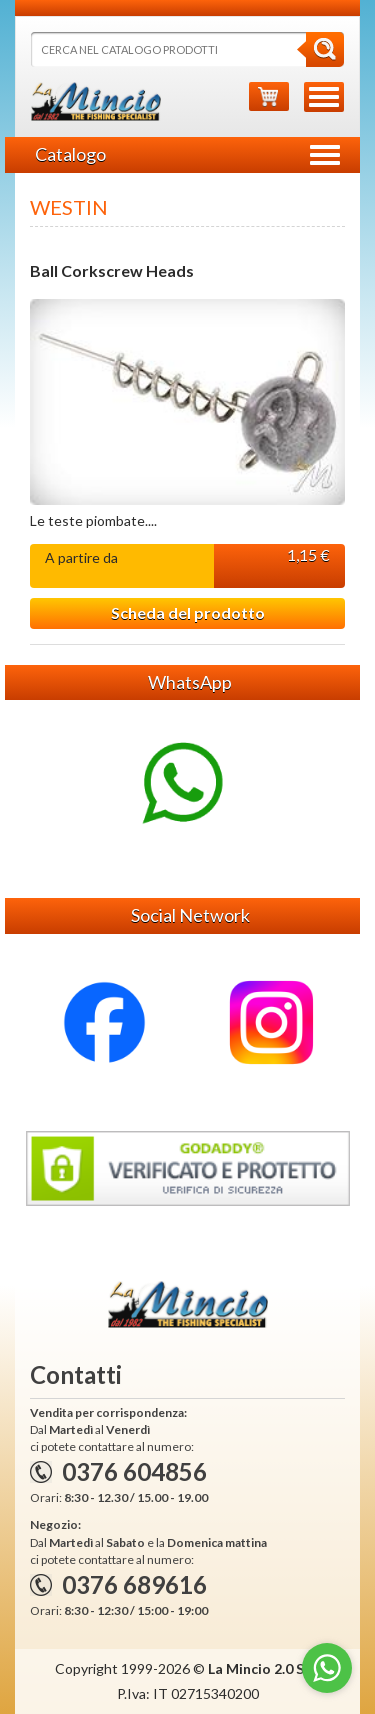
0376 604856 (134, 1471)
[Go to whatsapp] (327, 1668)
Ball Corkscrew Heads (112, 271)
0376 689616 (134, 1584)
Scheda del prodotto (188, 612)
